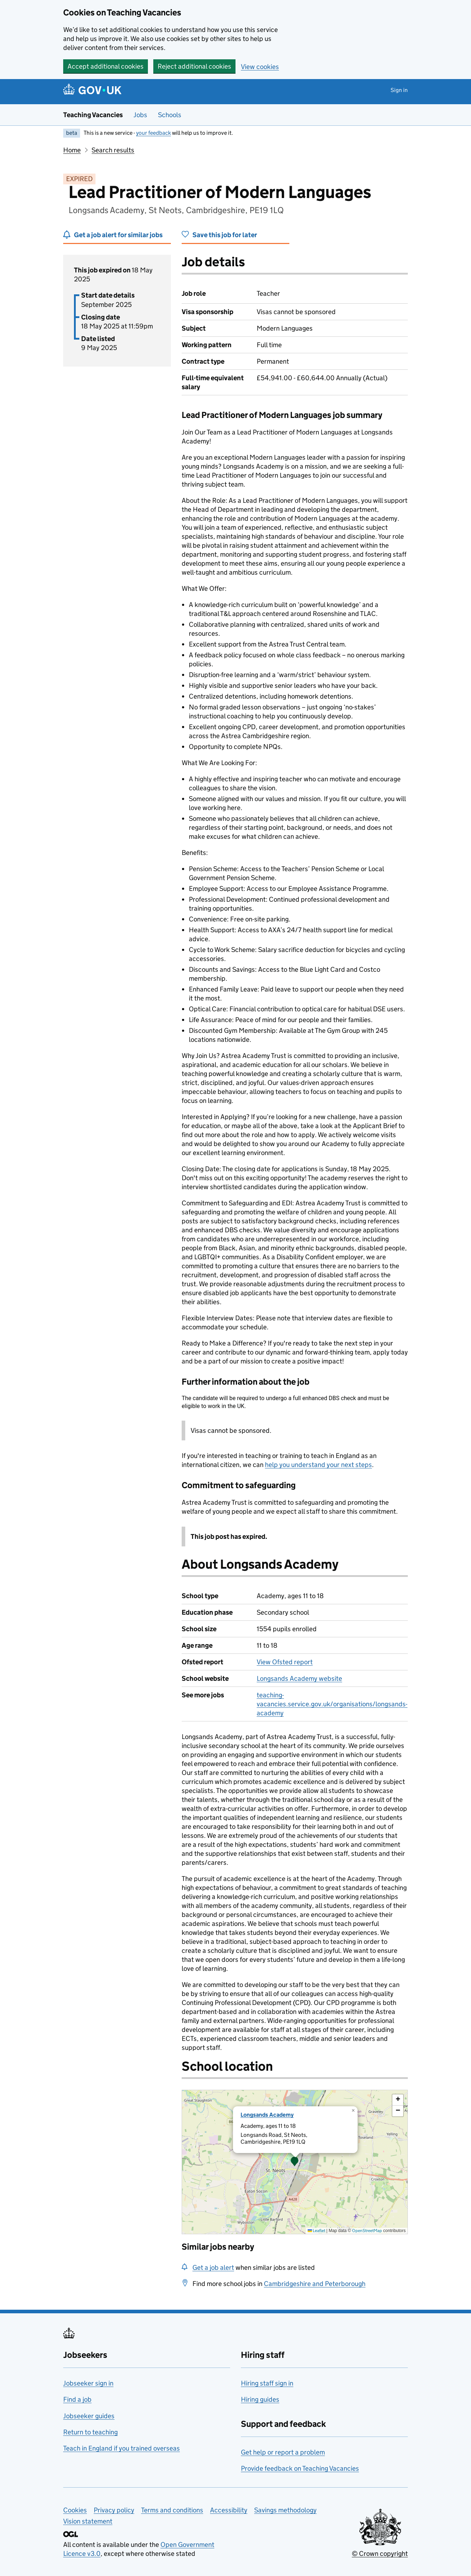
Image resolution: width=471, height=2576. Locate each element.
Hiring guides (260, 2399)
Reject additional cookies (194, 66)
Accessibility (228, 2510)
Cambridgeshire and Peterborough (314, 2284)
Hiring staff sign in (267, 2383)
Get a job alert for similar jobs (118, 235)
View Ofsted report (285, 1662)
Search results (113, 150)
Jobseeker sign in (88, 2383)
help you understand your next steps (318, 1464)
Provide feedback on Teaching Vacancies (300, 2468)
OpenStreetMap (367, 2230)
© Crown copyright (380, 2553)
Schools (169, 115)
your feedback (153, 132)
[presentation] (295, 2162)
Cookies (75, 2510)
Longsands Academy (267, 2114)
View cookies (260, 66)
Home (72, 150)
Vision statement (87, 2521)
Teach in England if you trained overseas (121, 2448)
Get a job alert (213, 2267)
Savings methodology (285, 2510)
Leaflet (316, 2230)
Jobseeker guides (89, 2416)
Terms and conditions (172, 2510)
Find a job (77, 2399)
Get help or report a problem (283, 2452)
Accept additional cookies (105, 66)
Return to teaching (90, 2432)
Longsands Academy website (299, 1678)
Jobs (140, 115)
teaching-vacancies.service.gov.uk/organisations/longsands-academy (332, 1704)
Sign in (399, 90)
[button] (295, 2162)
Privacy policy (114, 2510)
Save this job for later (224, 235)
